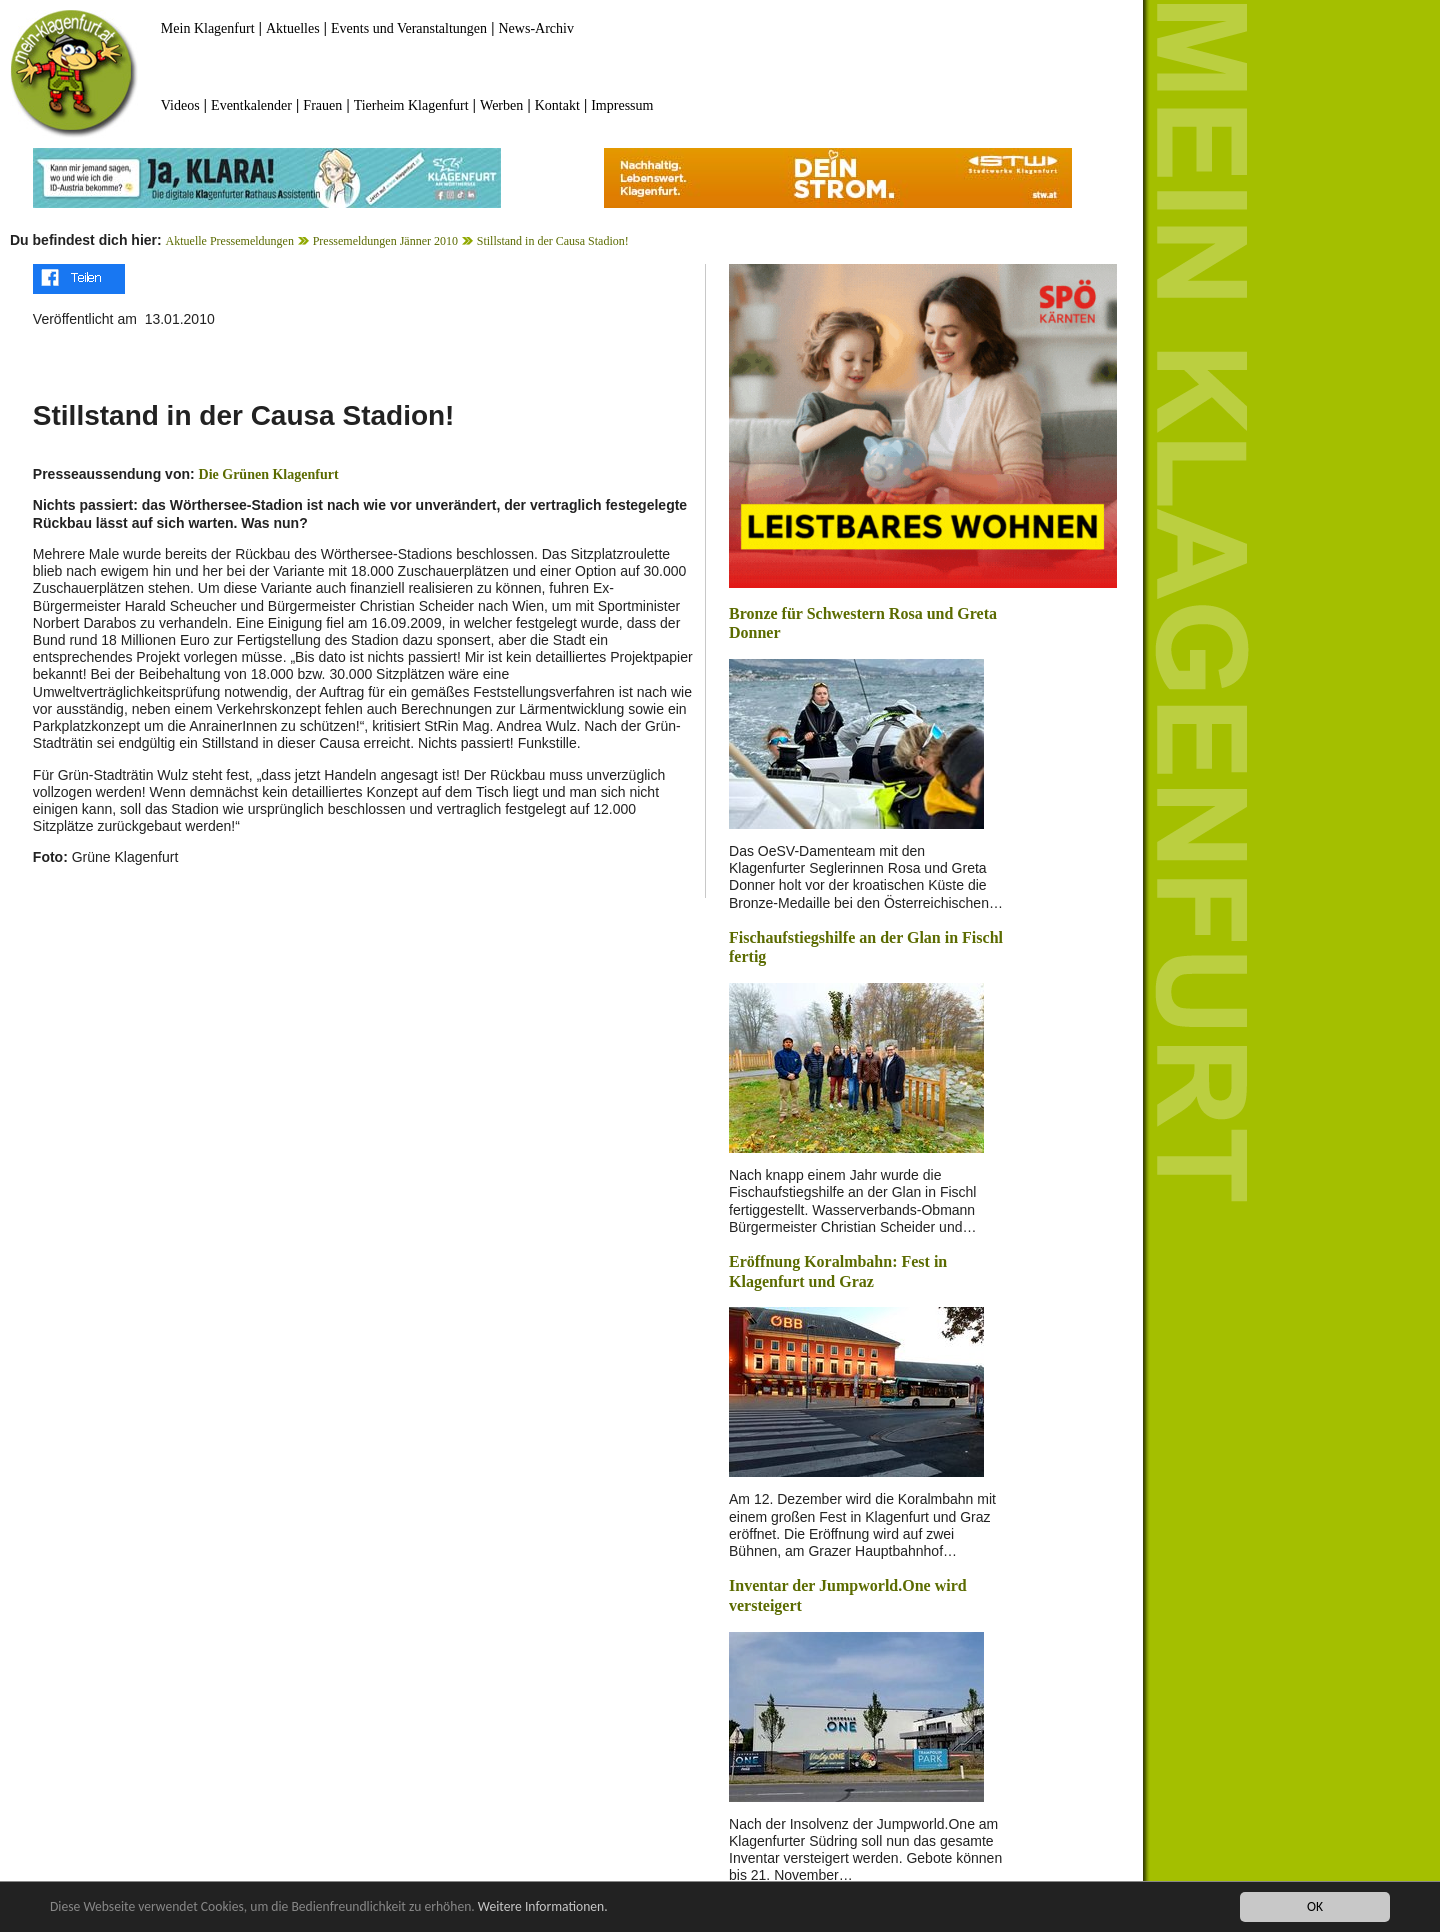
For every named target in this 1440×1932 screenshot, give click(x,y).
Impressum (622, 105)
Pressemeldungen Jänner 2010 (385, 241)
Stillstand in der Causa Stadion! (553, 241)
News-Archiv (536, 28)
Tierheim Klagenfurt (411, 105)
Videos (180, 105)
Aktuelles (293, 28)
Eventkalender (251, 105)
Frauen (322, 105)
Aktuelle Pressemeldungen (230, 241)
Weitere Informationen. (543, 1906)
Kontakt (557, 105)
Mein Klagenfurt (208, 28)
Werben (501, 105)
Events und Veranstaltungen (409, 28)
